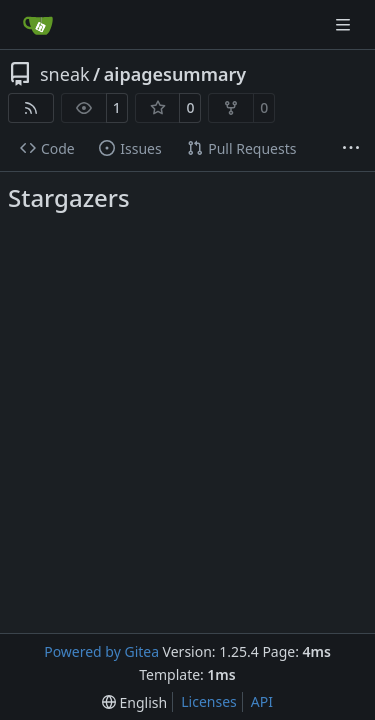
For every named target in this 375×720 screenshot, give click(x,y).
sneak (65, 74)
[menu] (134, 702)
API (262, 701)
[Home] (38, 25)
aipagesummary (175, 74)
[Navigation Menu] (345, 24)
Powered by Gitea (101, 651)
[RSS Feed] (31, 108)
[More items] (351, 149)
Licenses (209, 701)
